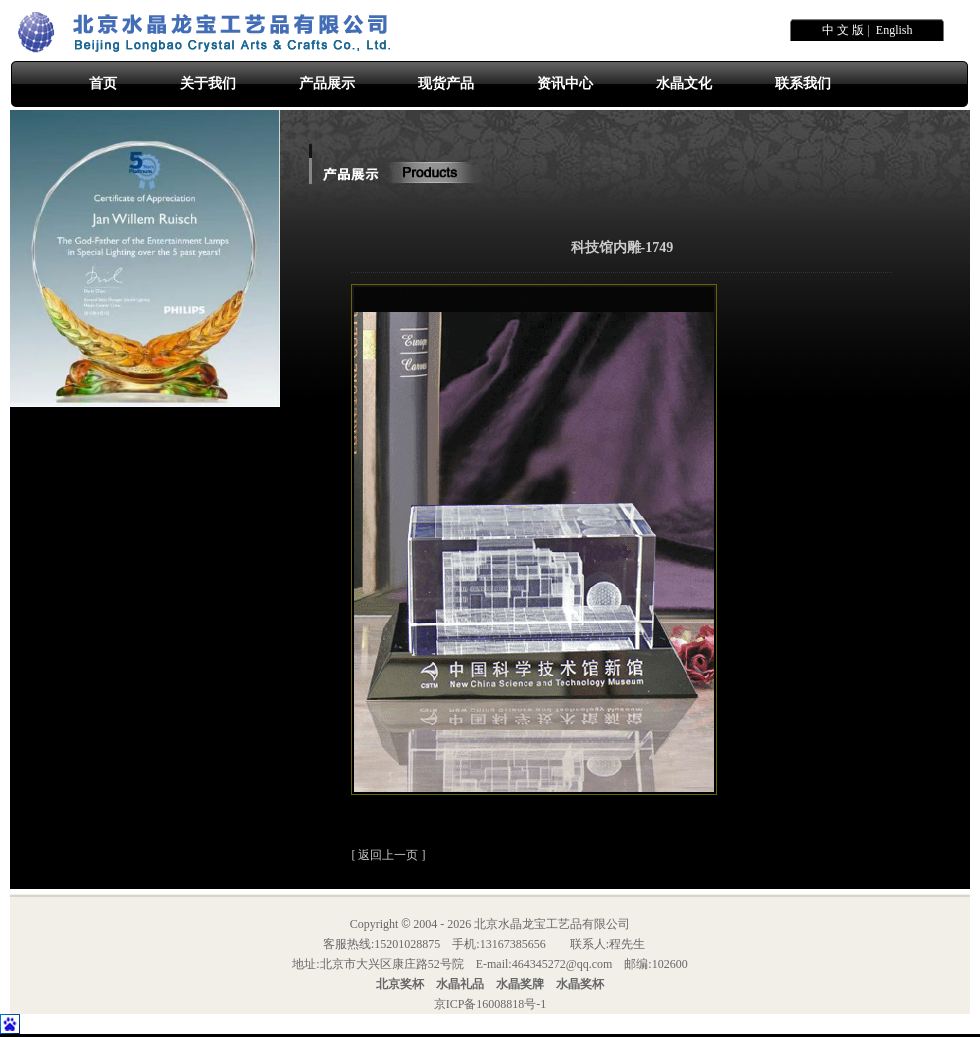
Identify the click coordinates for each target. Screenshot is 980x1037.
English (894, 30)
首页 (103, 83)
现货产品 (446, 83)
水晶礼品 (460, 984)
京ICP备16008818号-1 (490, 1004)
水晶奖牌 (520, 984)
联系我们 (803, 83)
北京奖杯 (400, 984)
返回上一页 (388, 855)
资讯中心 (565, 83)
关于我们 (208, 83)
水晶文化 (684, 83)
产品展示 (327, 83)
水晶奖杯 (580, 984)
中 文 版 (843, 30)
